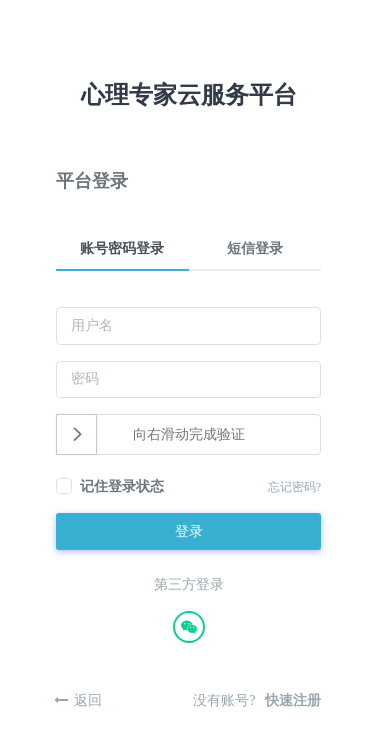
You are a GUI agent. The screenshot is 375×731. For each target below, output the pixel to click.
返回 (88, 700)
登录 (189, 531)
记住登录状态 (122, 486)
